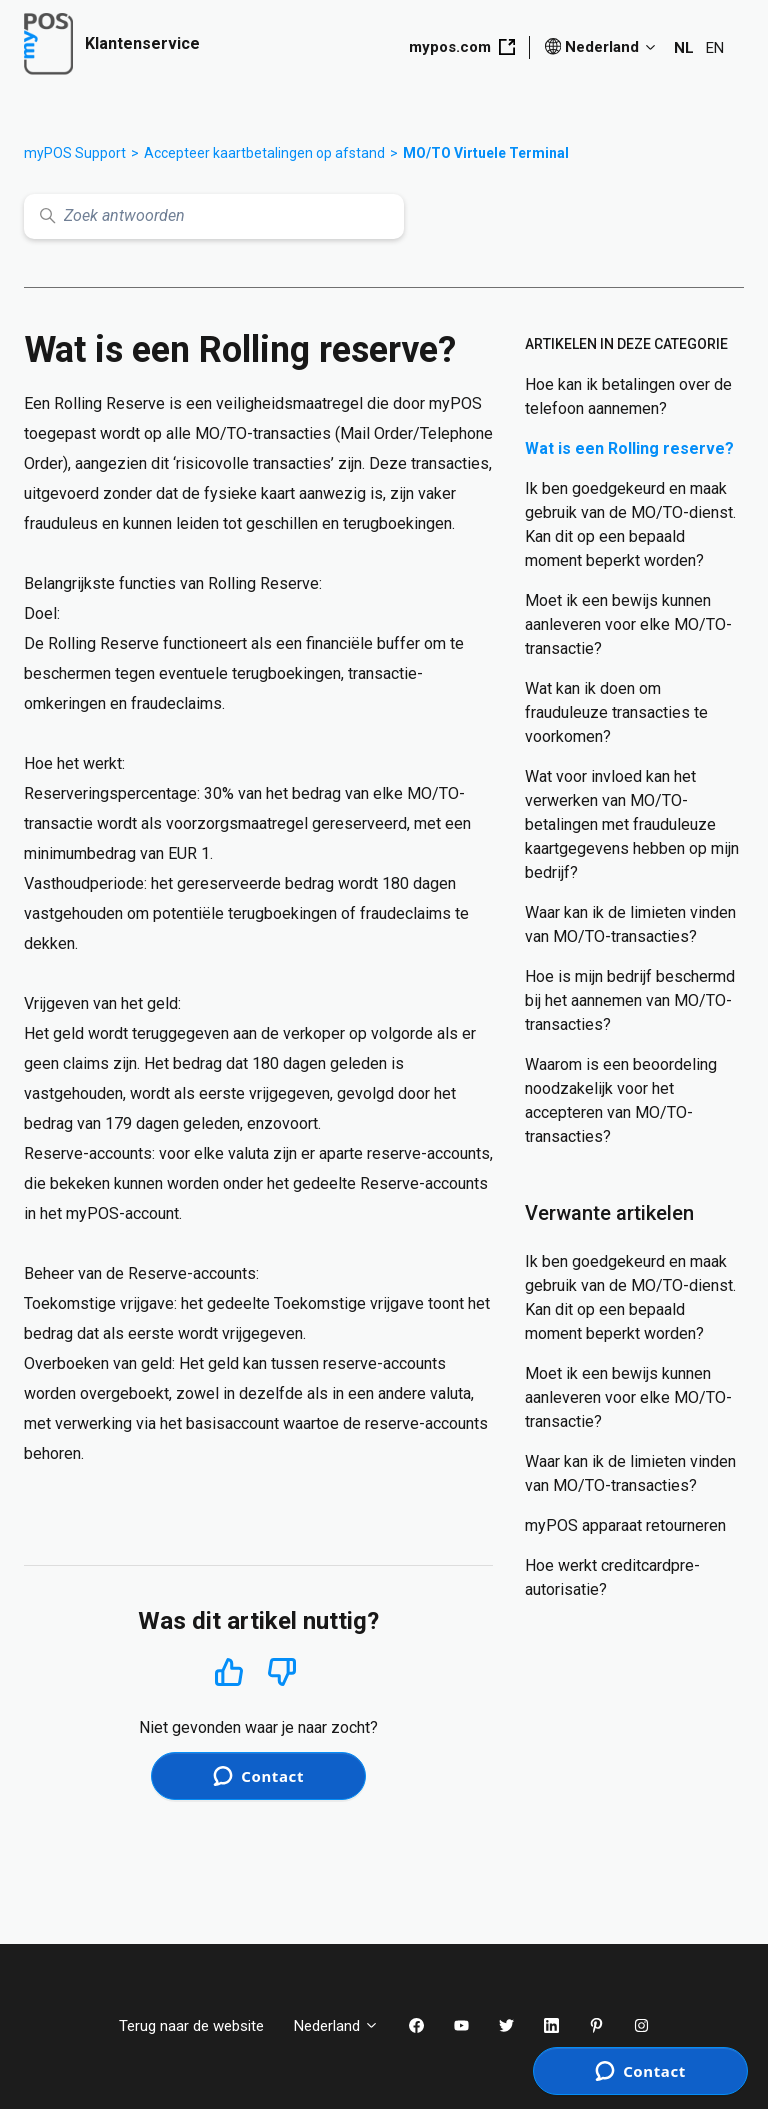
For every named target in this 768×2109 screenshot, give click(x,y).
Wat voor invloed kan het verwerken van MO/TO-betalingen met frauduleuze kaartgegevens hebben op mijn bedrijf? (632, 824)
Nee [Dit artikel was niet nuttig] (282, 1672)
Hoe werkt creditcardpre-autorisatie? (612, 1577)
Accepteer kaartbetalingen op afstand (264, 153)
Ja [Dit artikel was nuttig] (228, 1671)
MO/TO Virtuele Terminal (486, 153)
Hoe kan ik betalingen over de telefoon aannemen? (628, 396)
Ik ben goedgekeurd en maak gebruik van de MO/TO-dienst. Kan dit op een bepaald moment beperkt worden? (630, 524)
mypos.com (462, 47)
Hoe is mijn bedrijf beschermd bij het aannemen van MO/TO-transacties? (630, 1000)
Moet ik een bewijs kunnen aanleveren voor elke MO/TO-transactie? (628, 624)
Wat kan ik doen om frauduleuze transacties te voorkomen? (616, 712)
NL (684, 48)
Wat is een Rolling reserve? (629, 448)
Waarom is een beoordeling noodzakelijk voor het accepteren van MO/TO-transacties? (621, 1100)
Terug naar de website (191, 2026)
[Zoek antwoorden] (214, 216)
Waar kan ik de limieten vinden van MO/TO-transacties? (630, 924)
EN (715, 48)
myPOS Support (75, 153)
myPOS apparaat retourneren (625, 1525)
